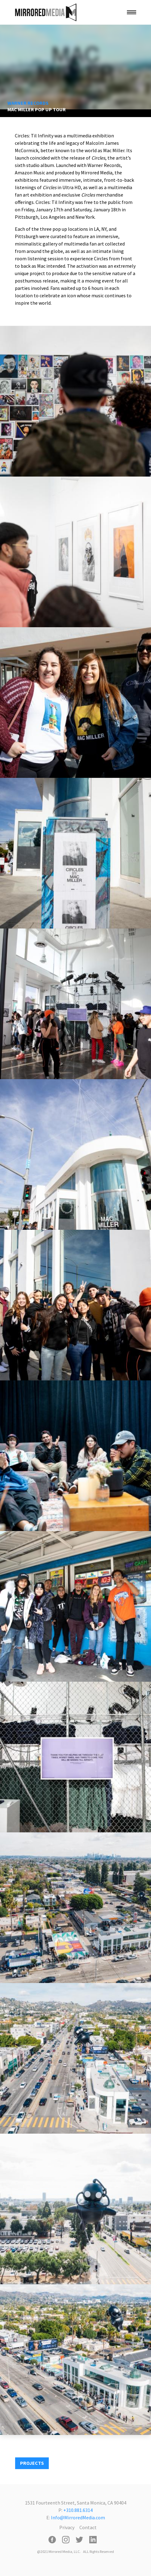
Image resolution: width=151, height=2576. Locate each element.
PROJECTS (32, 2463)
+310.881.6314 (78, 2510)
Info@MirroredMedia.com (78, 2517)
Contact (88, 2527)
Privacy (66, 2527)
